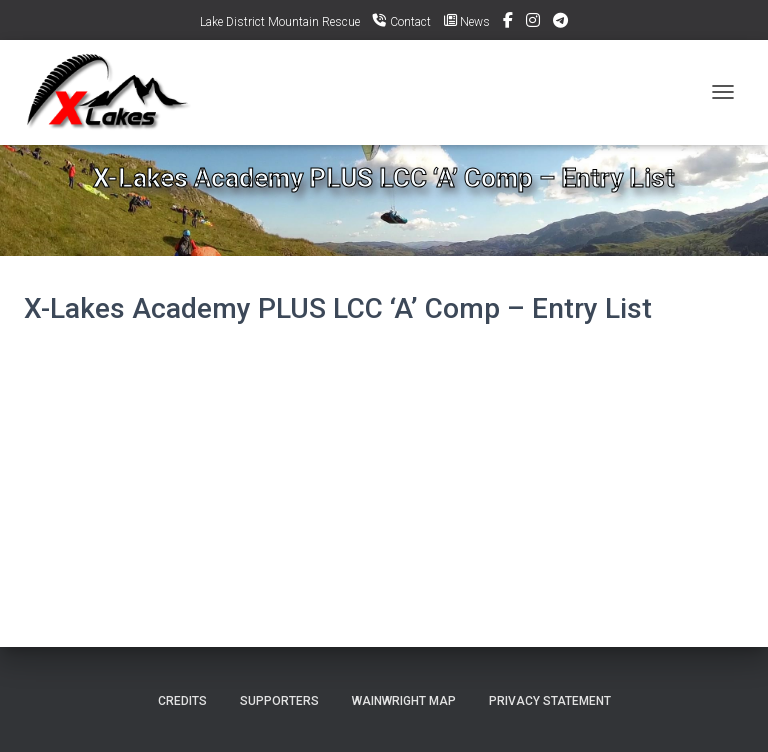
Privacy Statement (550, 701)
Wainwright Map (404, 701)
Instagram (533, 23)
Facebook (508, 23)
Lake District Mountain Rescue (280, 22)
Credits (182, 701)
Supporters (279, 701)
